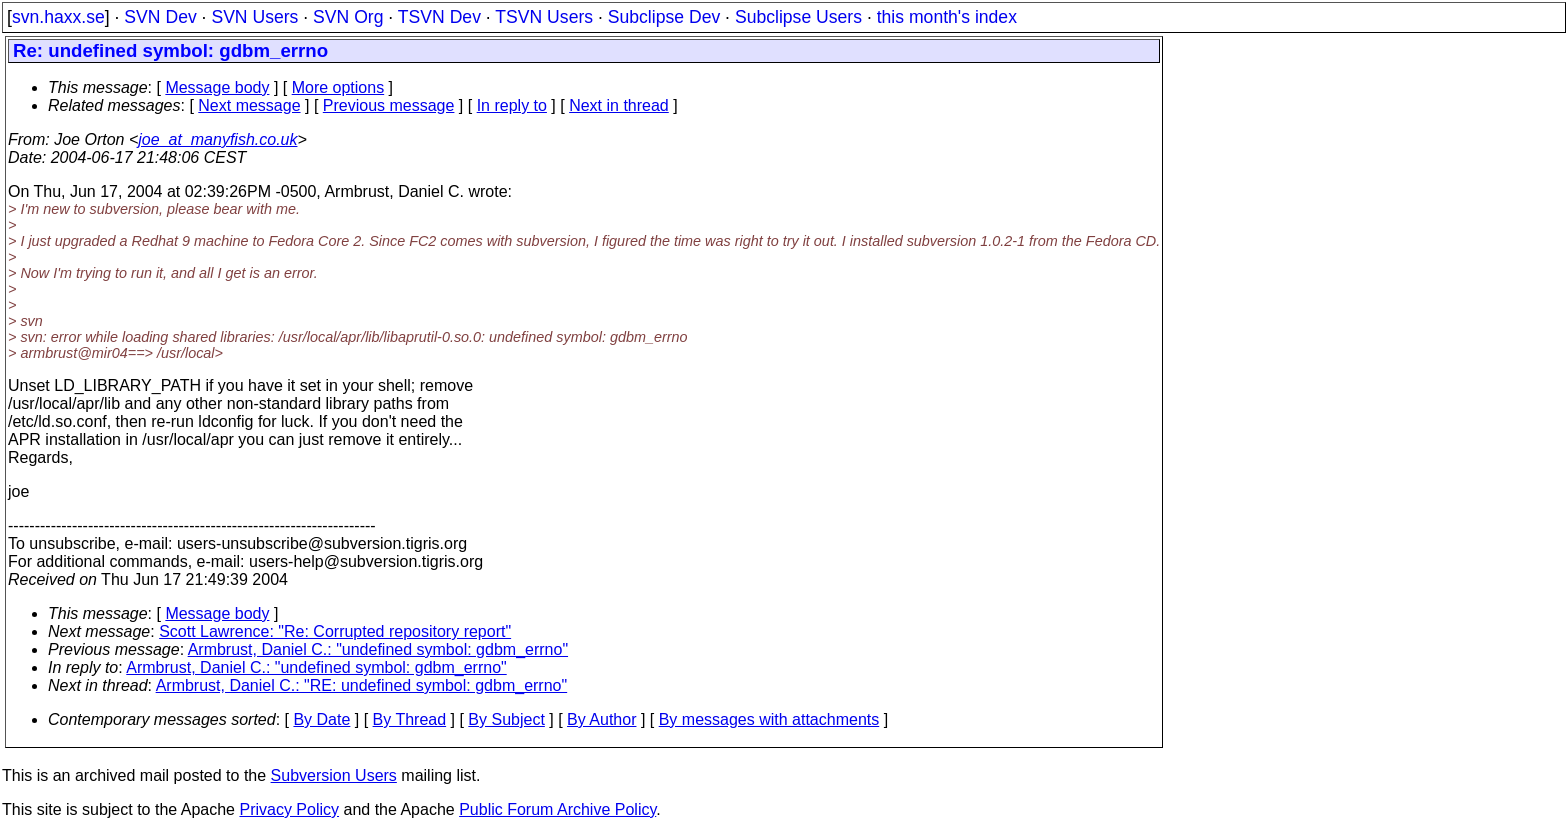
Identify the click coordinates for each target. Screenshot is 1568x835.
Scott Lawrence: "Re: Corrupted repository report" (335, 631)
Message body (217, 87)
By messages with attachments (769, 719)
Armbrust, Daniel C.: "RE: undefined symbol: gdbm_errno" (362, 685)
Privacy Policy (289, 809)
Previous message (389, 105)
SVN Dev (160, 17)
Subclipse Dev (664, 17)
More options (338, 87)
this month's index (947, 17)
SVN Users (254, 17)
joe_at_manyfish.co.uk (217, 139)
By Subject (506, 719)
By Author (601, 719)
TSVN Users (544, 17)
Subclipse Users (798, 17)
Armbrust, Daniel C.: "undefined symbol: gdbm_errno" (378, 649)
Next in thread (619, 105)
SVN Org (348, 17)
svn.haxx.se (58, 17)
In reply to (512, 105)
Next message (249, 105)
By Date (321, 719)
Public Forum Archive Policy (557, 809)
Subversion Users (334, 775)
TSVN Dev (439, 17)
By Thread (410, 719)
